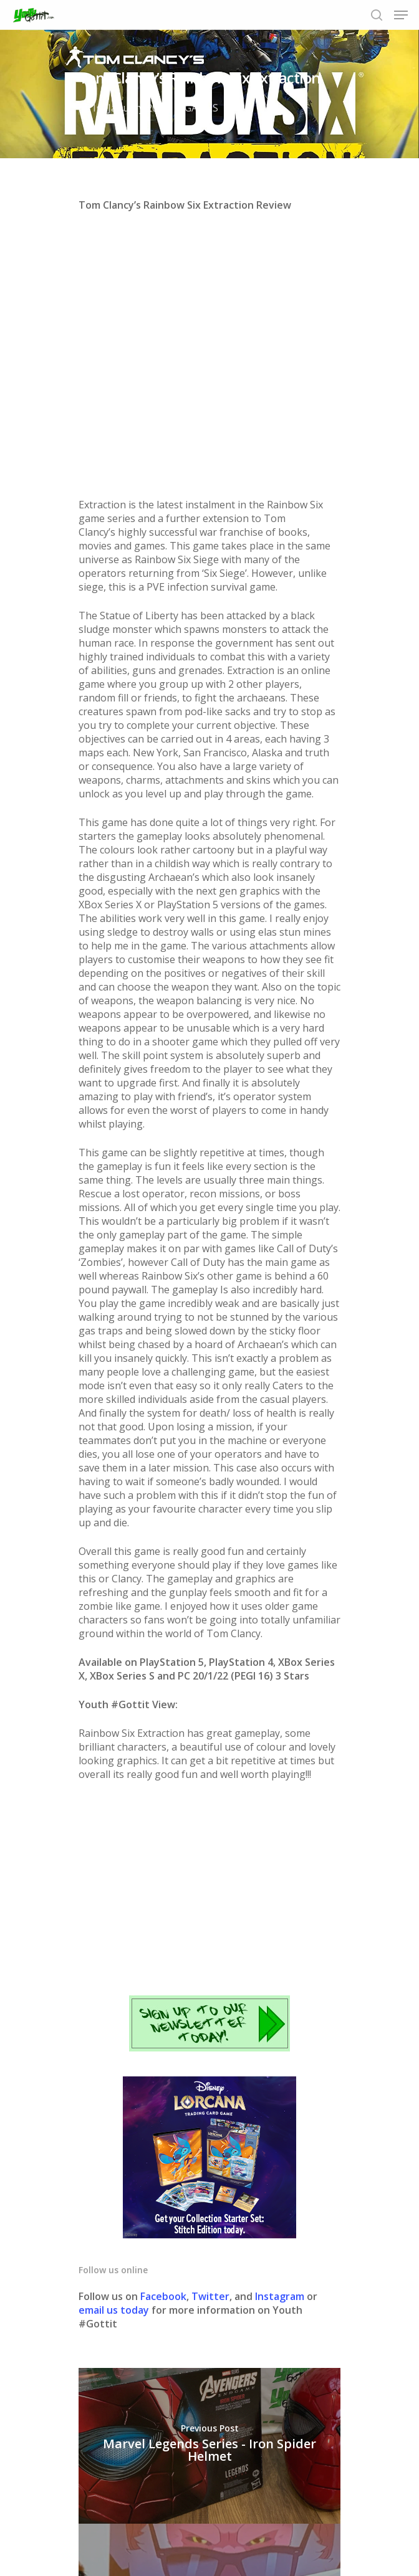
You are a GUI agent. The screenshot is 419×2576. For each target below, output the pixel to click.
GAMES (201, 108)
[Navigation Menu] (401, 15)
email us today (114, 2053)
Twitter (210, 2039)
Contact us (313, 2525)
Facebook (163, 2039)
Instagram (281, 2039)
